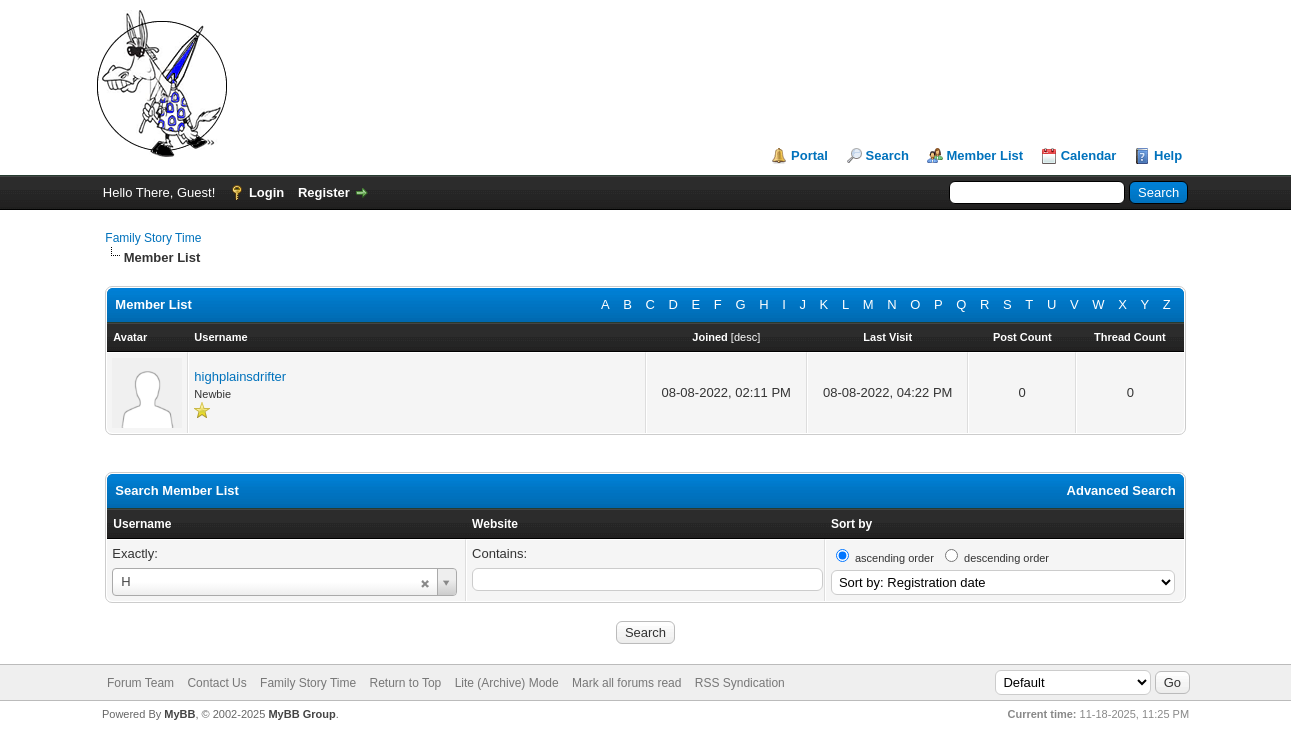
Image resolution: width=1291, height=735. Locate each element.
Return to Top (405, 683)
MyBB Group (301, 714)
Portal (809, 155)
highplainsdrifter (240, 376)
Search (887, 155)
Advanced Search (1121, 490)
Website (495, 524)
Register (324, 192)
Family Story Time (153, 238)
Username (142, 524)
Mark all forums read (626, 683)
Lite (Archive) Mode (507, 683)
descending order (1006, 558)
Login (266, 192)
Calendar (1089, 155)
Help (1168, 155)
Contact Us (216, 683)
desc (745, 337)
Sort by (851, 524)
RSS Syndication (740, 683)
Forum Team (140, 683)
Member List (985, 155)
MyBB (179, 714)
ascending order (894, 558)
